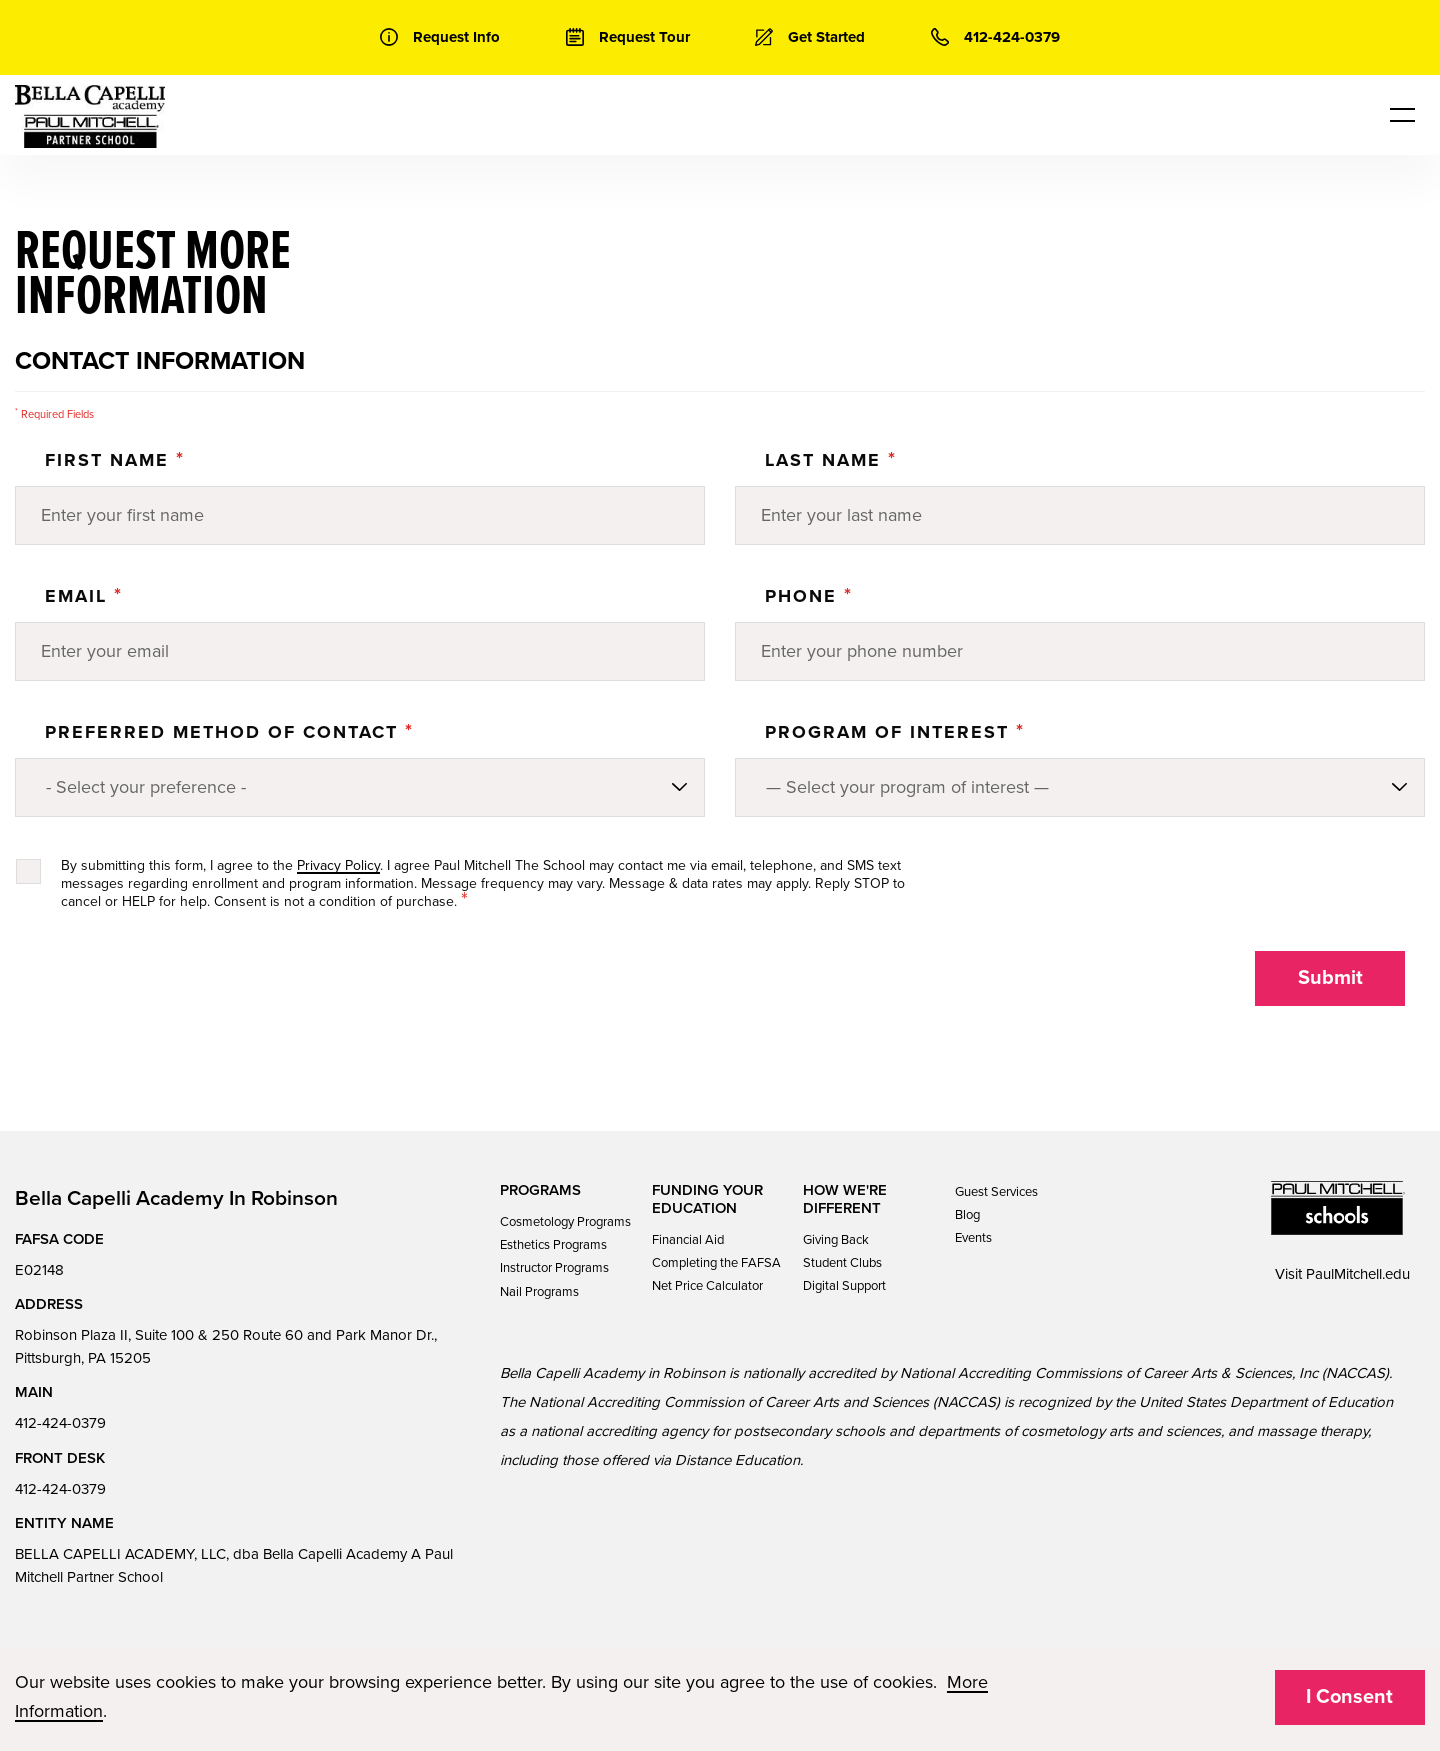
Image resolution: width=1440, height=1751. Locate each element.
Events (973, 1238)
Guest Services (996, 1192)
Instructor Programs (554, 1268)
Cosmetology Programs (565, 1222)
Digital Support (844, 1286)
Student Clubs (842, 1263)
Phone (809, 596)
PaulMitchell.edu (1358, 1274)
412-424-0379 (60, 1423)
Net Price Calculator (707, 1286)
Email (84, 596)
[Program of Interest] (1080, 787)
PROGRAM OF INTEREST (895, 732)
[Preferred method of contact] (360, 787)
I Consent (1349, 1697)
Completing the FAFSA (716, 1263)
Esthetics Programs (553, 1245)
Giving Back (836, 1240)
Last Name (831, 460)
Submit (1330, 978)
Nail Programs (539, 1292)
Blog (967, 1215)
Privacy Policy (338, 865)
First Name (115, 460)
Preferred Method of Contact (229, 732)
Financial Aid (688, 1240)
